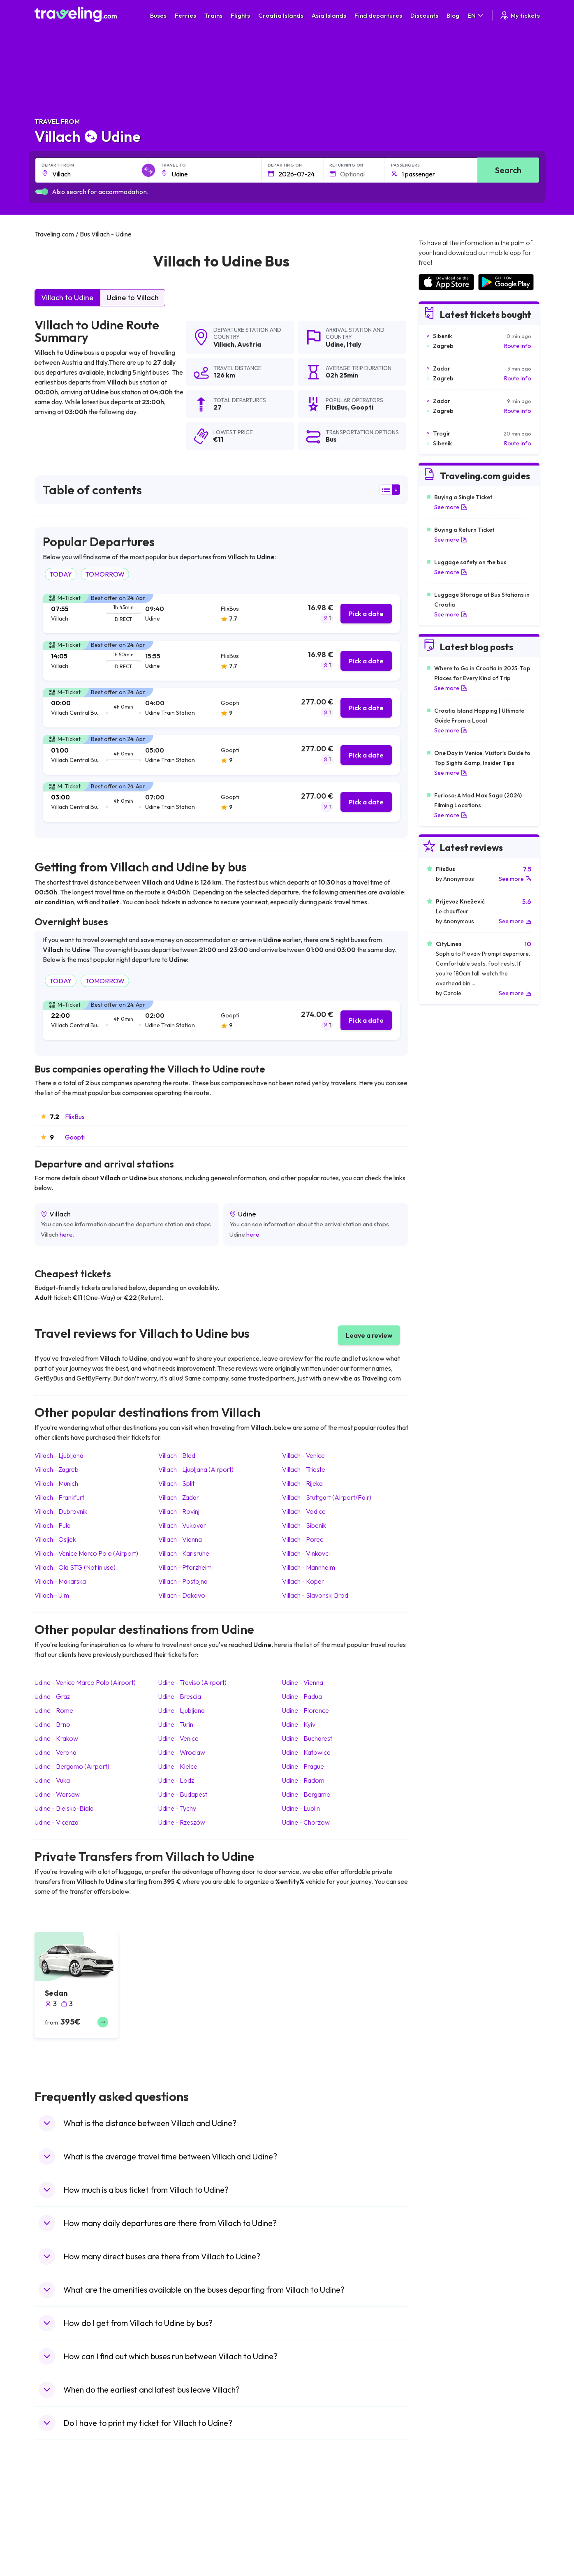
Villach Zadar (178, 1497)
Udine (335, 344)
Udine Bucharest (307, 1738)
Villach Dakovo (181, 1595)
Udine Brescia (179, 1696)
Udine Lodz (176, 1780)
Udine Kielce (177, 1766)
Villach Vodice (304, 1511)
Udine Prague (303, 1766)
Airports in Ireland (440, 2526)
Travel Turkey (56, 2552)
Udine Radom (303, 1780)
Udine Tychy (177, 1808)
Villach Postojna (183, 1581)
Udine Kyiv (298, 1724)
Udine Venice (178, 1738)
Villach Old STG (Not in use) (75, 1567)
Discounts (424, 15)
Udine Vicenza (57, 1822)
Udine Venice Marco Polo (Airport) (85, 1682)
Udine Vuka (52, 1780)
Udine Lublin (301, 1808)
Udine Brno (52, 1724)
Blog (453, 15)
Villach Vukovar (182, 1525)
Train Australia (310, 2543)
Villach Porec (302, 1539)
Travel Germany (60, 2543)
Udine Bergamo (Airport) (72, 1766)
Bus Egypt (177, 2560)
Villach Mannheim (308, 1567)
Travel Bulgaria (58, 2526)
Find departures (378, 15)
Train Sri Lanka (310, 2517)
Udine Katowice (306, 1752)
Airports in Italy (437, 2552)
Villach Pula (53, 1525)
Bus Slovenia (181, 2535)
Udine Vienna (302, 1682)
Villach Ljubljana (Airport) (196, 1469)
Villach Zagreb (57, 1469)
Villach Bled (176, 1455)
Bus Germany (182, 2526)
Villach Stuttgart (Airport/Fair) (326, 1497)
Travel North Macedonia (70, 2517)
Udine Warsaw (57, 1794)
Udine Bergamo (306, 1794)
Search (508, 170)
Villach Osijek (55, 1539)
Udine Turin (175, 1724)
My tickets (519, 15)
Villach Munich (56, 1483)
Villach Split (176, 1483)
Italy (354, 344)
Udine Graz (52, 1696)
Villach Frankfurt (59, 1497)
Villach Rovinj (178, 1511)
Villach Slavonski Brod (315, 1595)
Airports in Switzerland (447, 2543)
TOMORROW (105, 574)
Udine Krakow (56, 1738)
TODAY (60, 574)
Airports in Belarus (441, 2535)
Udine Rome (54, 1710)
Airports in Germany (443, 2560)
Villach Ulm (52, 1595)
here (66, 1234)
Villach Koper (303, 1581)
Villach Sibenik (304, 1525)
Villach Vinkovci (306, 1553)
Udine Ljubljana (181, 1710)
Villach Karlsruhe (183, 1553)
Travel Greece (57, 2535)
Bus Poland (179, 2569)
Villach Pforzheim (185, 1567)
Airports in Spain (439, 2509)
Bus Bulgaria (181, 2517)
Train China (306, 2526)
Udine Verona (55, 1752)
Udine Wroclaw (181, 1752)
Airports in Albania (441, 2569)
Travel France (57, 2560)
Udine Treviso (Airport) (192, 1682)
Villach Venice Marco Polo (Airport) (86, 1553)
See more (451, 507)
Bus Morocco (182, 2509)
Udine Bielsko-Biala (64, 1808)
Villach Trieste (303, 1469)
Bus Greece (180, 2543)
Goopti (75, 1137)
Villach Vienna (180, 1539)
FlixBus (75, 1116)
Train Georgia (309, 2535)
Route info (517, 346)
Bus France (179, 2552)
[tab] (221, 613)
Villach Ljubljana (59, 1455)
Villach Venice (303, 1455)
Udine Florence (305, 1710)
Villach (223, 344)
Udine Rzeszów (181, 1822)
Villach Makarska (60, 1581)
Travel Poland (56, 2569)
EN (476, 15)
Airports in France (441, 2517)
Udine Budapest (182, 1794)
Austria (249, 344)
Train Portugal (309, 2509)
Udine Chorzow (306, 1822)
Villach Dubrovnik (61, 1511)
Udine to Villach (132, 297)
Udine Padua (302, 1696)
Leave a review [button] (369, 1335)
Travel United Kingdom (68, 2509)
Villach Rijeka (302, 1483)
